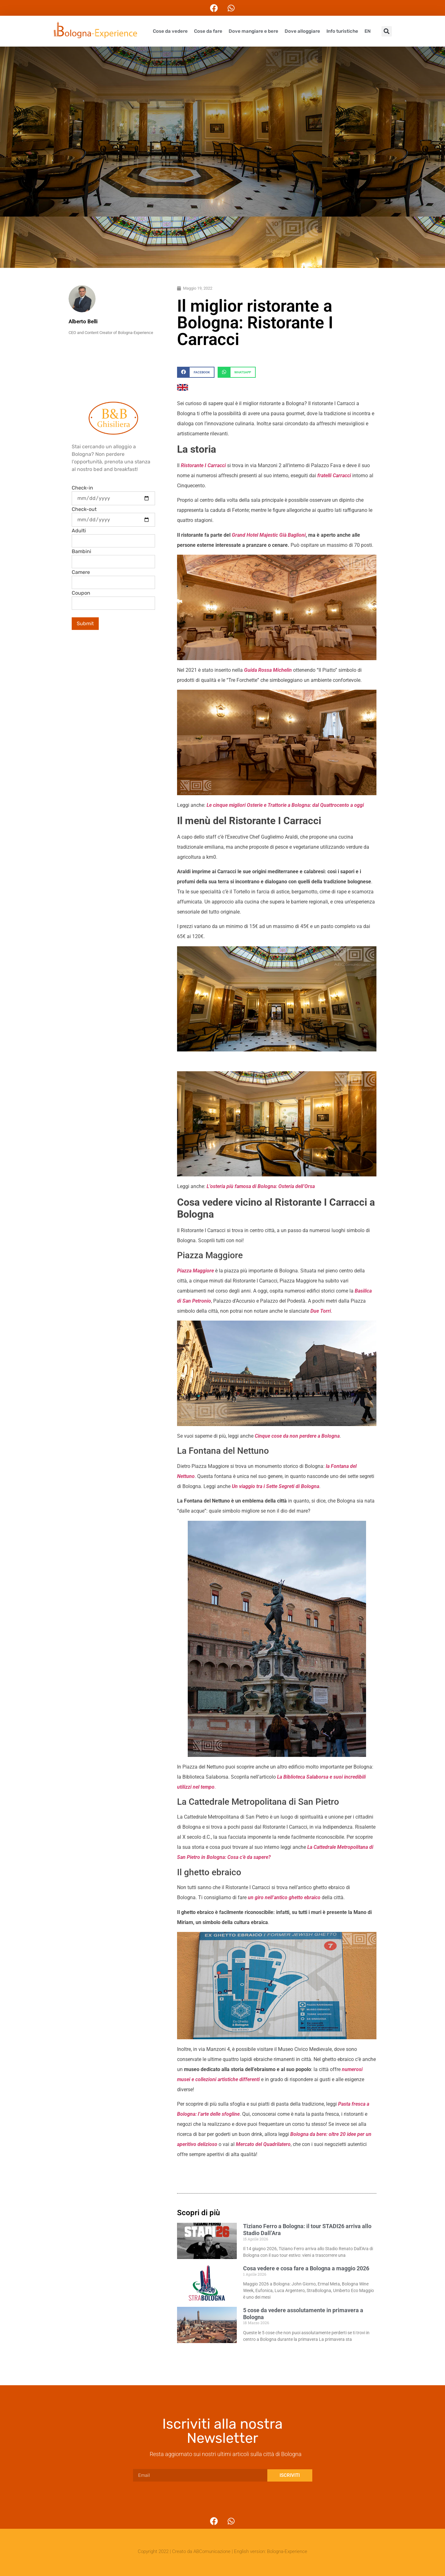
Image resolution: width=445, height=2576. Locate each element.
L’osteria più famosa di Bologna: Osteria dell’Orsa (261, 1186)
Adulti (79, 530)
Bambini (81, 551)
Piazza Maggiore (195, 1271)
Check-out (84, 509)
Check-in (82, 487)
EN (367, 31)
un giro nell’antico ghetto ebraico (284, 1897)
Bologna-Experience (287, 2551)
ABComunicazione (212, 2551)
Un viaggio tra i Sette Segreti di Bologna (275, 1486)
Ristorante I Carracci (203, 465)
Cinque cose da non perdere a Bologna (297, 1436)
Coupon (81, 593)
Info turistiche (342, 31)
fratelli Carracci (334, 475)
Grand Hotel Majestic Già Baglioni (269, 535)
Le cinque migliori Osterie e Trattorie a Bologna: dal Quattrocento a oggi (285, 805)
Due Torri (320, 1311)
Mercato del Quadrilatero (263, 2144)
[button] (386, 31)
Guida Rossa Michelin (268, 670)
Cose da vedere (170, 31)
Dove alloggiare (302, 31)
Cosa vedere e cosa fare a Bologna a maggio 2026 (306, 2268)
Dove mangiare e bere (253, 31)
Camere (81, 572)
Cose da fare (208, 31)
